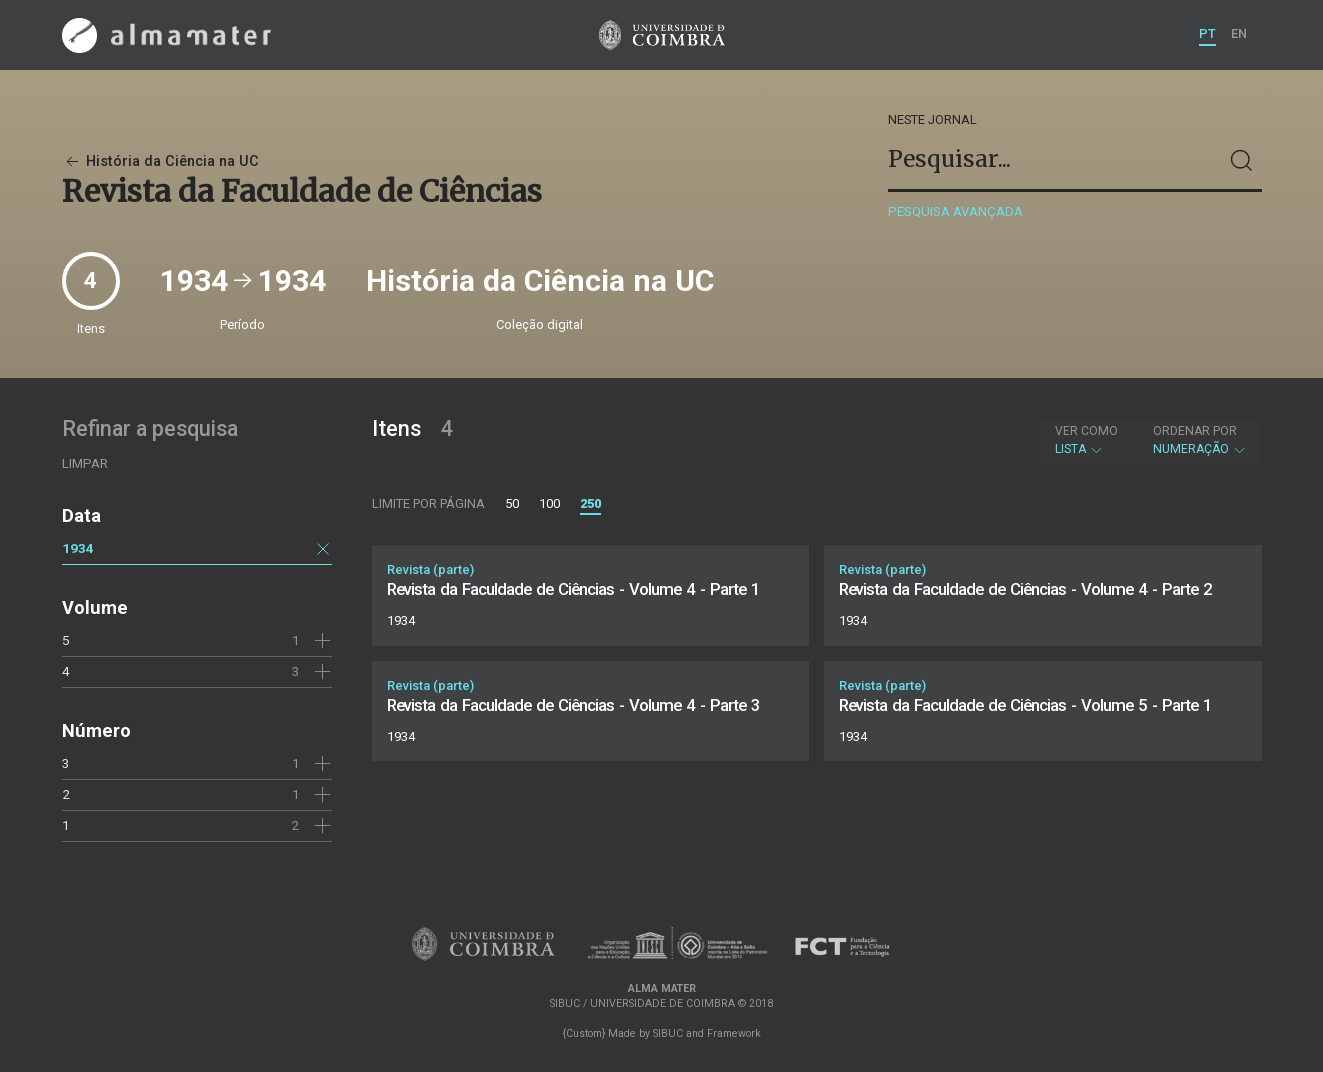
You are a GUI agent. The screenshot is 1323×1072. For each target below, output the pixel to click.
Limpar (85, 463)
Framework (734, 1033)
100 (549, 503)
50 (512, 503)
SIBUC (668, 1033)
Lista (1086, 440)
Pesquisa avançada (955, 211)
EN (1239, 33)
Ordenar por (1195, 431)
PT (1207, 33)
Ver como (1086, 431)
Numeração (1200, 440)
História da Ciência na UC (160, 161)
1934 (78, 548)
